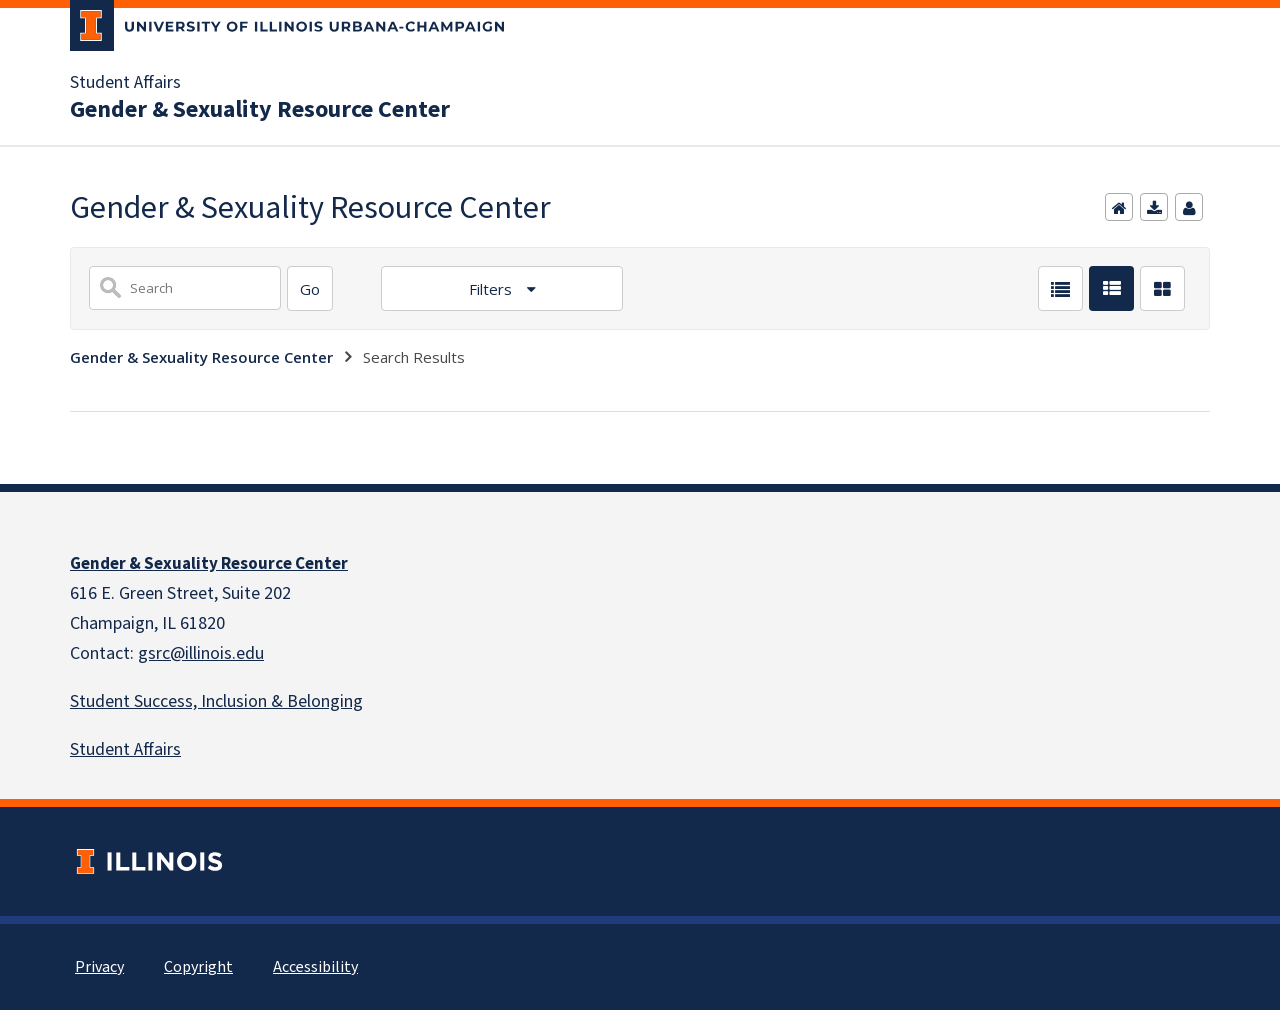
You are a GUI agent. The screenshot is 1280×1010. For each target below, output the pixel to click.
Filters (492, 289)
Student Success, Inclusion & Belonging (216, 701)
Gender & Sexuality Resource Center (260, 110)
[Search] (310, 288)
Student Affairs (125, 83)
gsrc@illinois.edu (201, 653)
